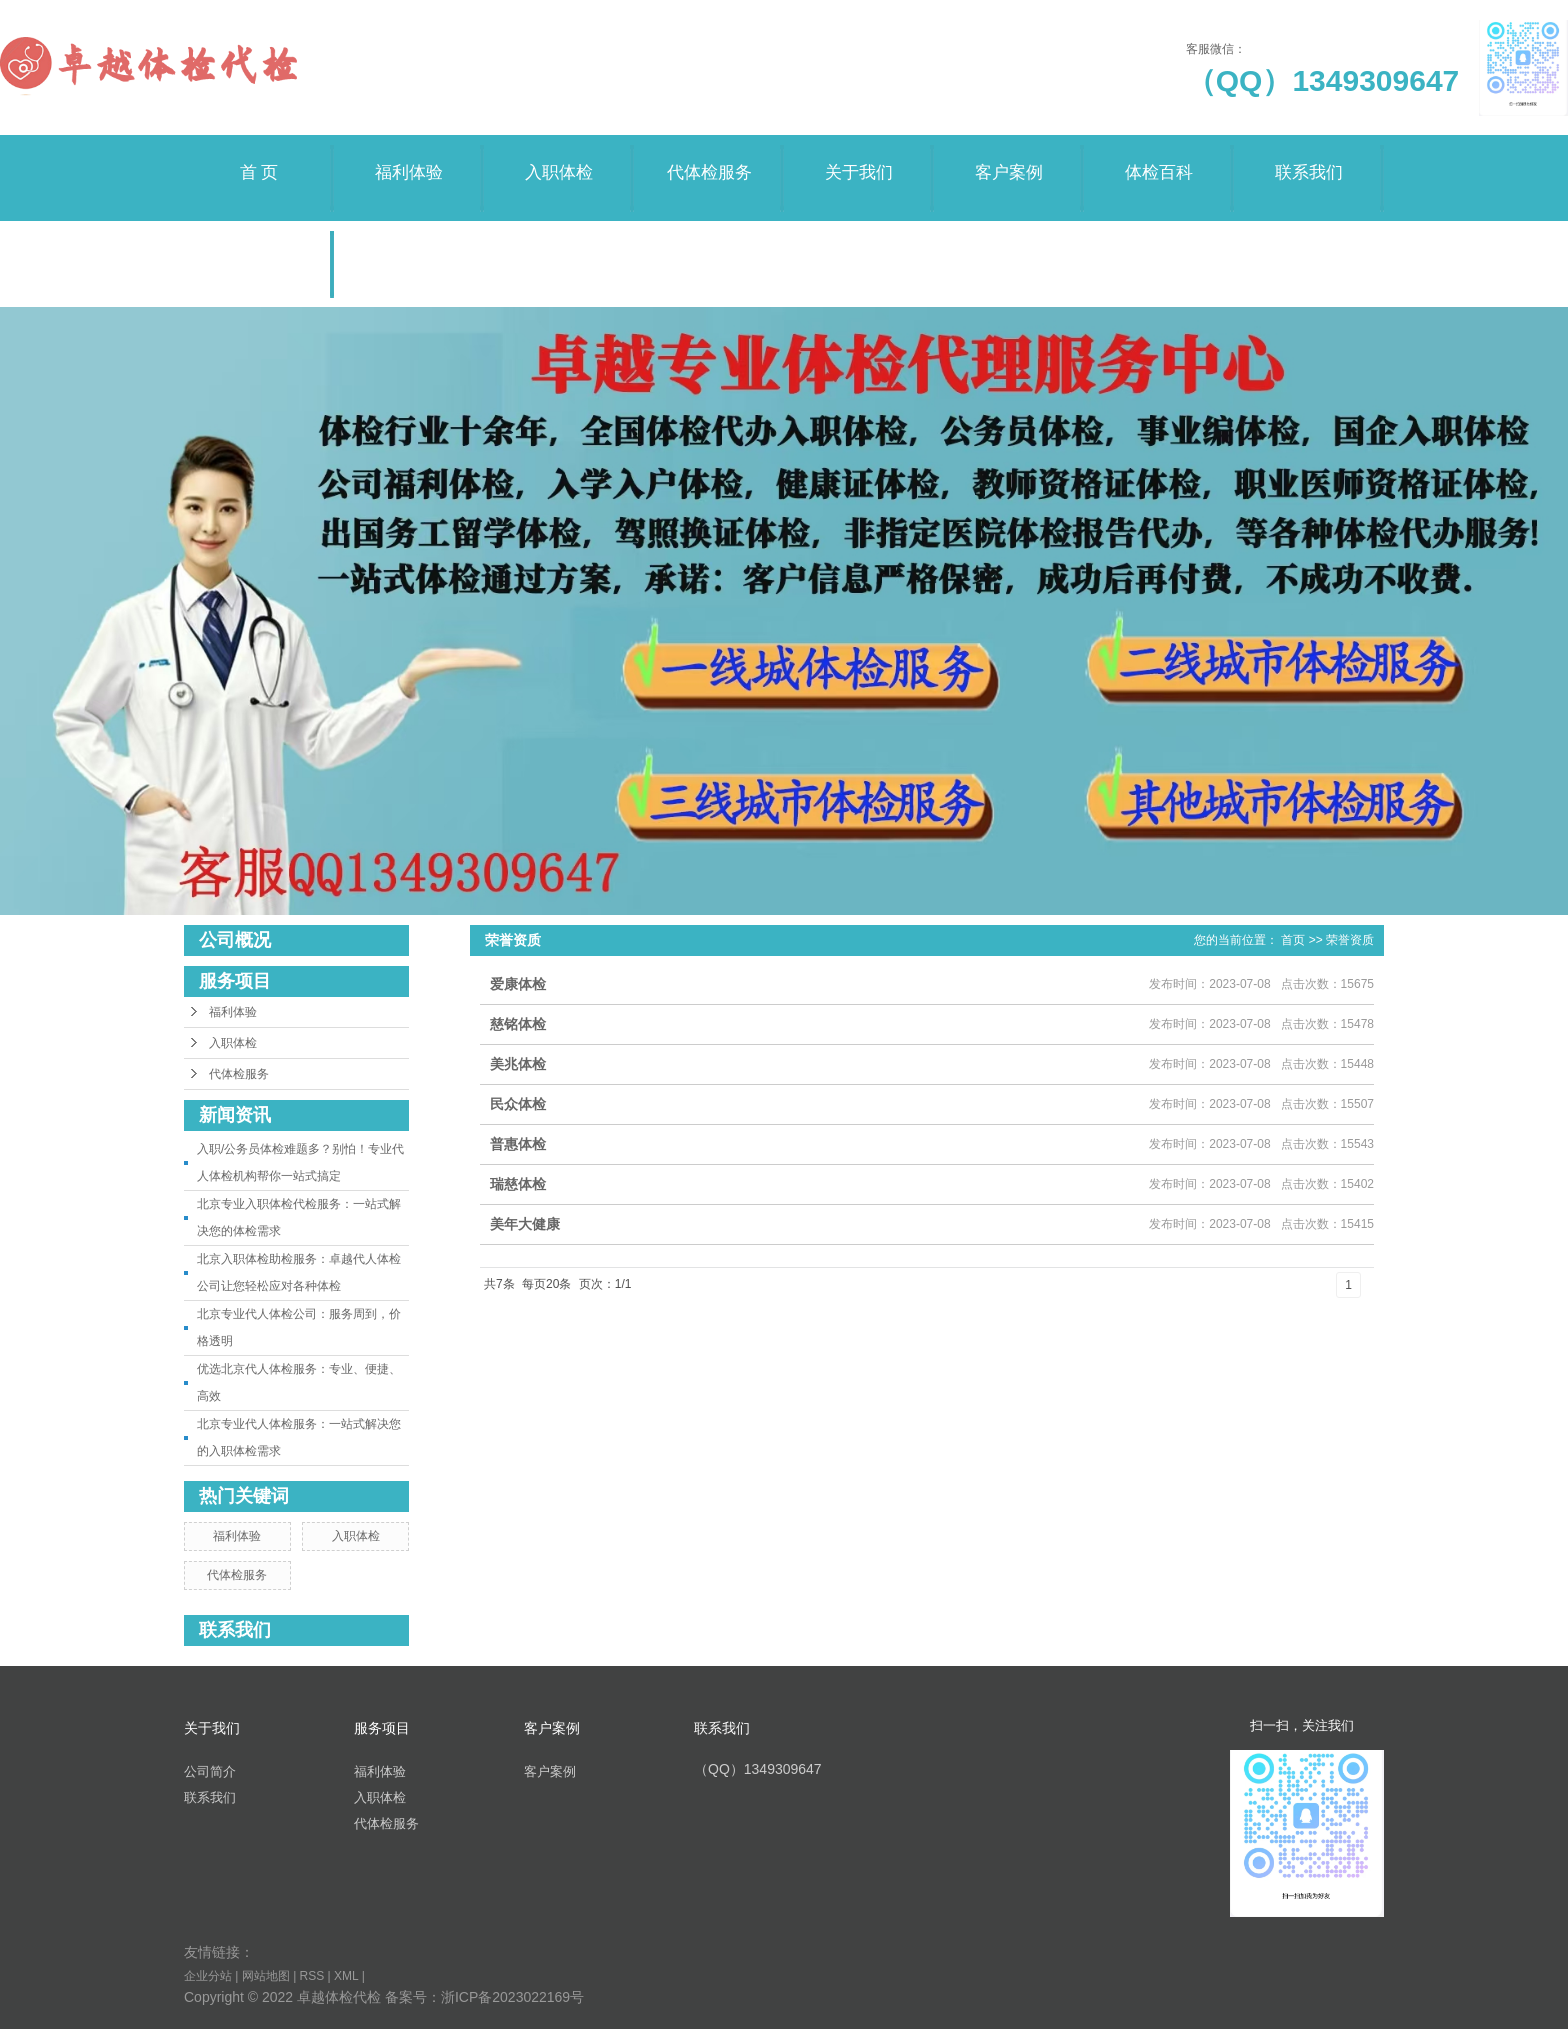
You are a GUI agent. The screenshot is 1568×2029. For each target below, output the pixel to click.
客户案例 (1009, 158)
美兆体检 (518, 1064)
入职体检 (559, 158)
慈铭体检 (518, 1024)
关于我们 (859, 158)
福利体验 (409, 158)
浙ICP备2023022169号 (512, 1997)
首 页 (259, 158)
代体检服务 (709, 158)
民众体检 (518, 1104)
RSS (312, 1976)
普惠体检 (518, 1144)
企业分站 (208, 1976)
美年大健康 (525, 1224)
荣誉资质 (259, 244)
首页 (1293, 940)
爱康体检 (518, 984)
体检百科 (1159, 158)
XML (346, 1976)
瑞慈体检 (518, 1184)
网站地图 (266, 1976)
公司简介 (210, 1771)
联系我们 (1309, 158)
